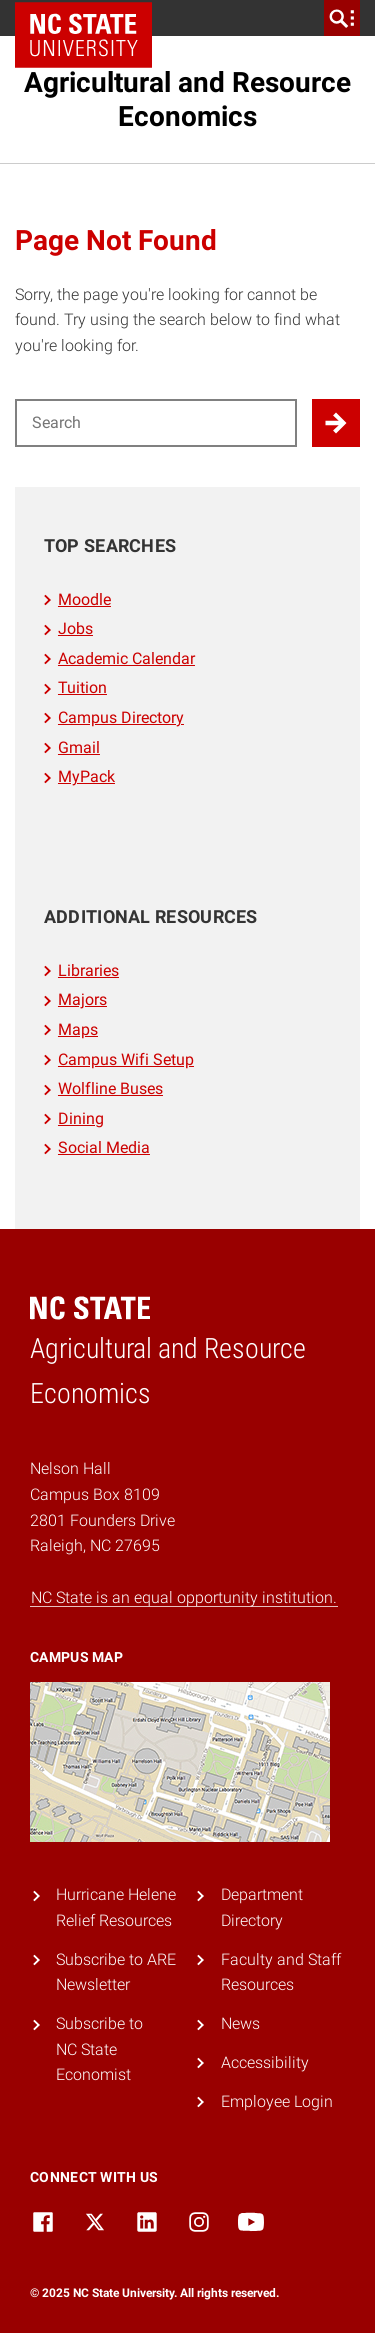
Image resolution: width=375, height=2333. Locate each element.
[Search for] (156, 423)
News (240, 2023)
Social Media (104, 1147)
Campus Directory (121, 717)
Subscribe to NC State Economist (99, 2049)
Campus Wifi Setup (126, 1059)
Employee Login (277, 2101)
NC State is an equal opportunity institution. (184, 1597)
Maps (78, 1029)
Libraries (88, 970)
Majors (82, 999)
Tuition (82, 687)
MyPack (86, 776)
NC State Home (90, 18)
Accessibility (265, 2062)
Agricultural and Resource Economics (187, 99)
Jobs (75, 628)
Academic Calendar (126, 658)
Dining (81, 1118)
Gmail (79, 747)
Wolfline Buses (110, 1088)
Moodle (84, 599)
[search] (342, 18)
